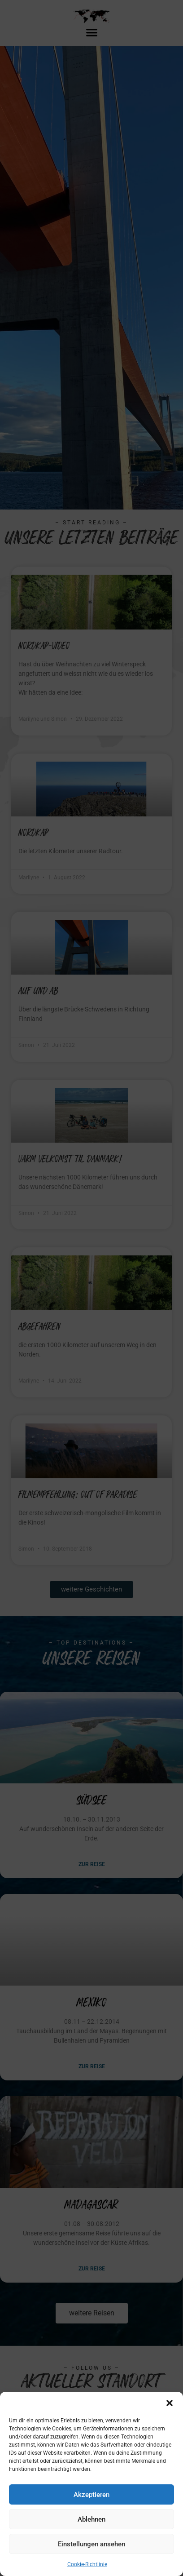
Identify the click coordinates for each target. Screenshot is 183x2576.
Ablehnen (91, 2519)
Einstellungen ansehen (91, 2544)
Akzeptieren (91, 2495)
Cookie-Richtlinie (87, 2564)
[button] (169, 2403)
